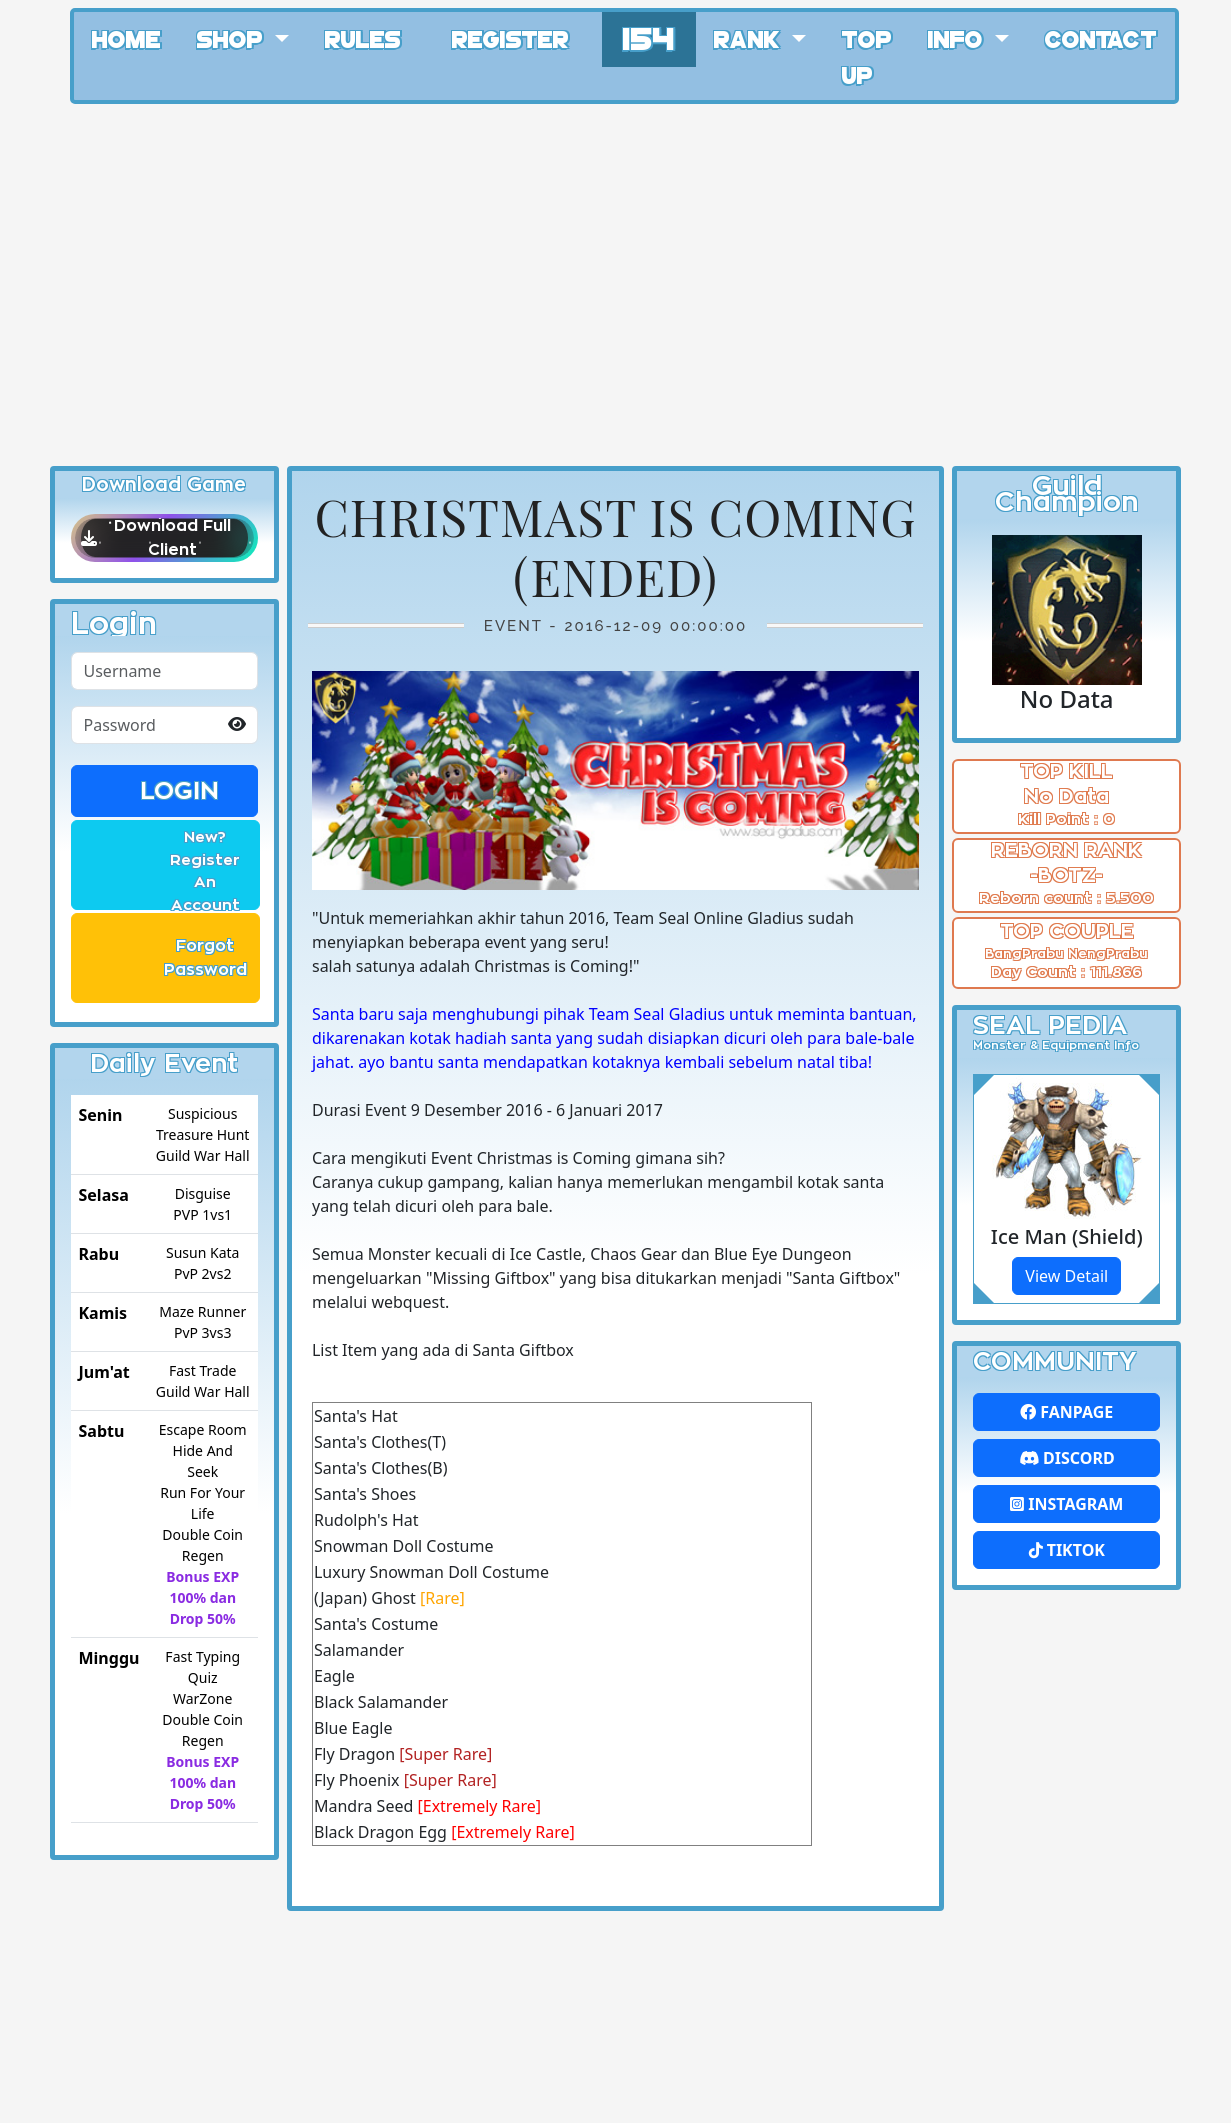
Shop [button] (233, 38)
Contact (1101, 38)
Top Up (867, 56)
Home (126, 38)
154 (649, 36)
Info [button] (958, 38)
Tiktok (1067, 1550)
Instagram (1066, 1504)
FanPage (1066, 1412)
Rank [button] (750, 38)
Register (510, 38)
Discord (1067, 1458)
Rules (363, 38)
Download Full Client (164, 538)
